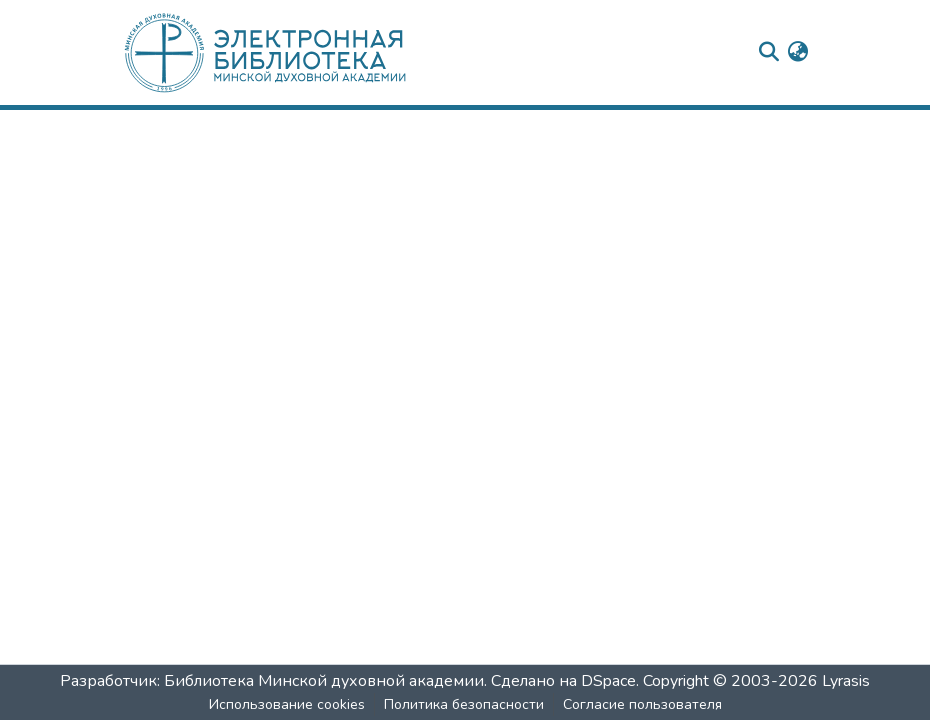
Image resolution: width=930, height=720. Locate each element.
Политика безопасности (464, 704)
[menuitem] (797, 53)
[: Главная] (297, 52)
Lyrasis (846, 681)
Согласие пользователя (642, 704)
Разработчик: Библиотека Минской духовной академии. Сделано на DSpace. (349, 681)
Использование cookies (287, 704)
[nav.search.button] (768, 53)
